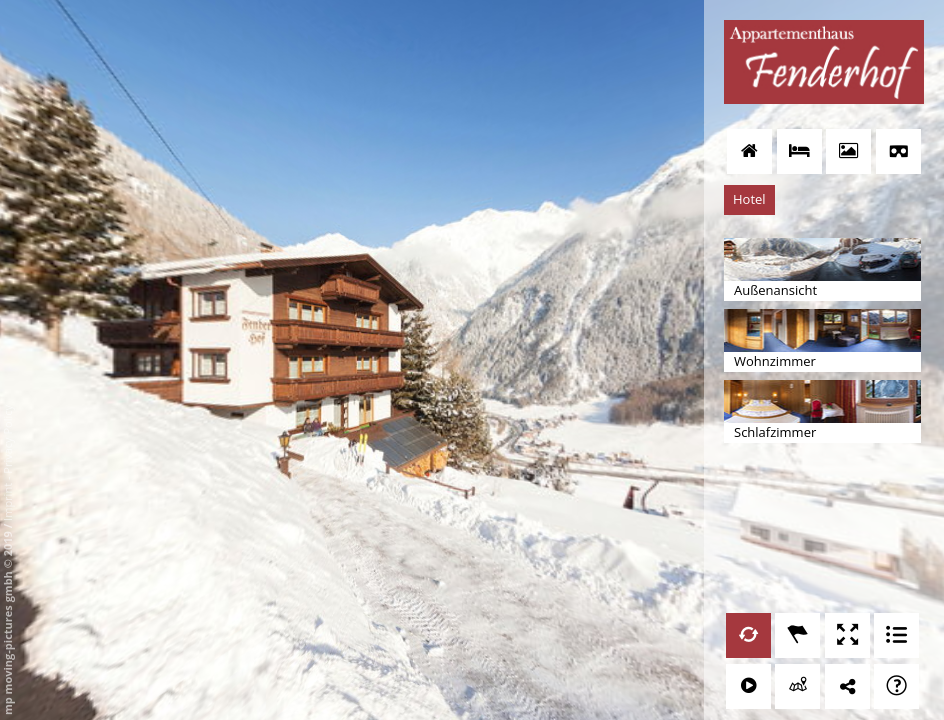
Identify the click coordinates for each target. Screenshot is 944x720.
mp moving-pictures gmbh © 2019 (7, 621)
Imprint (7, 502)
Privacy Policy (7, 439)
